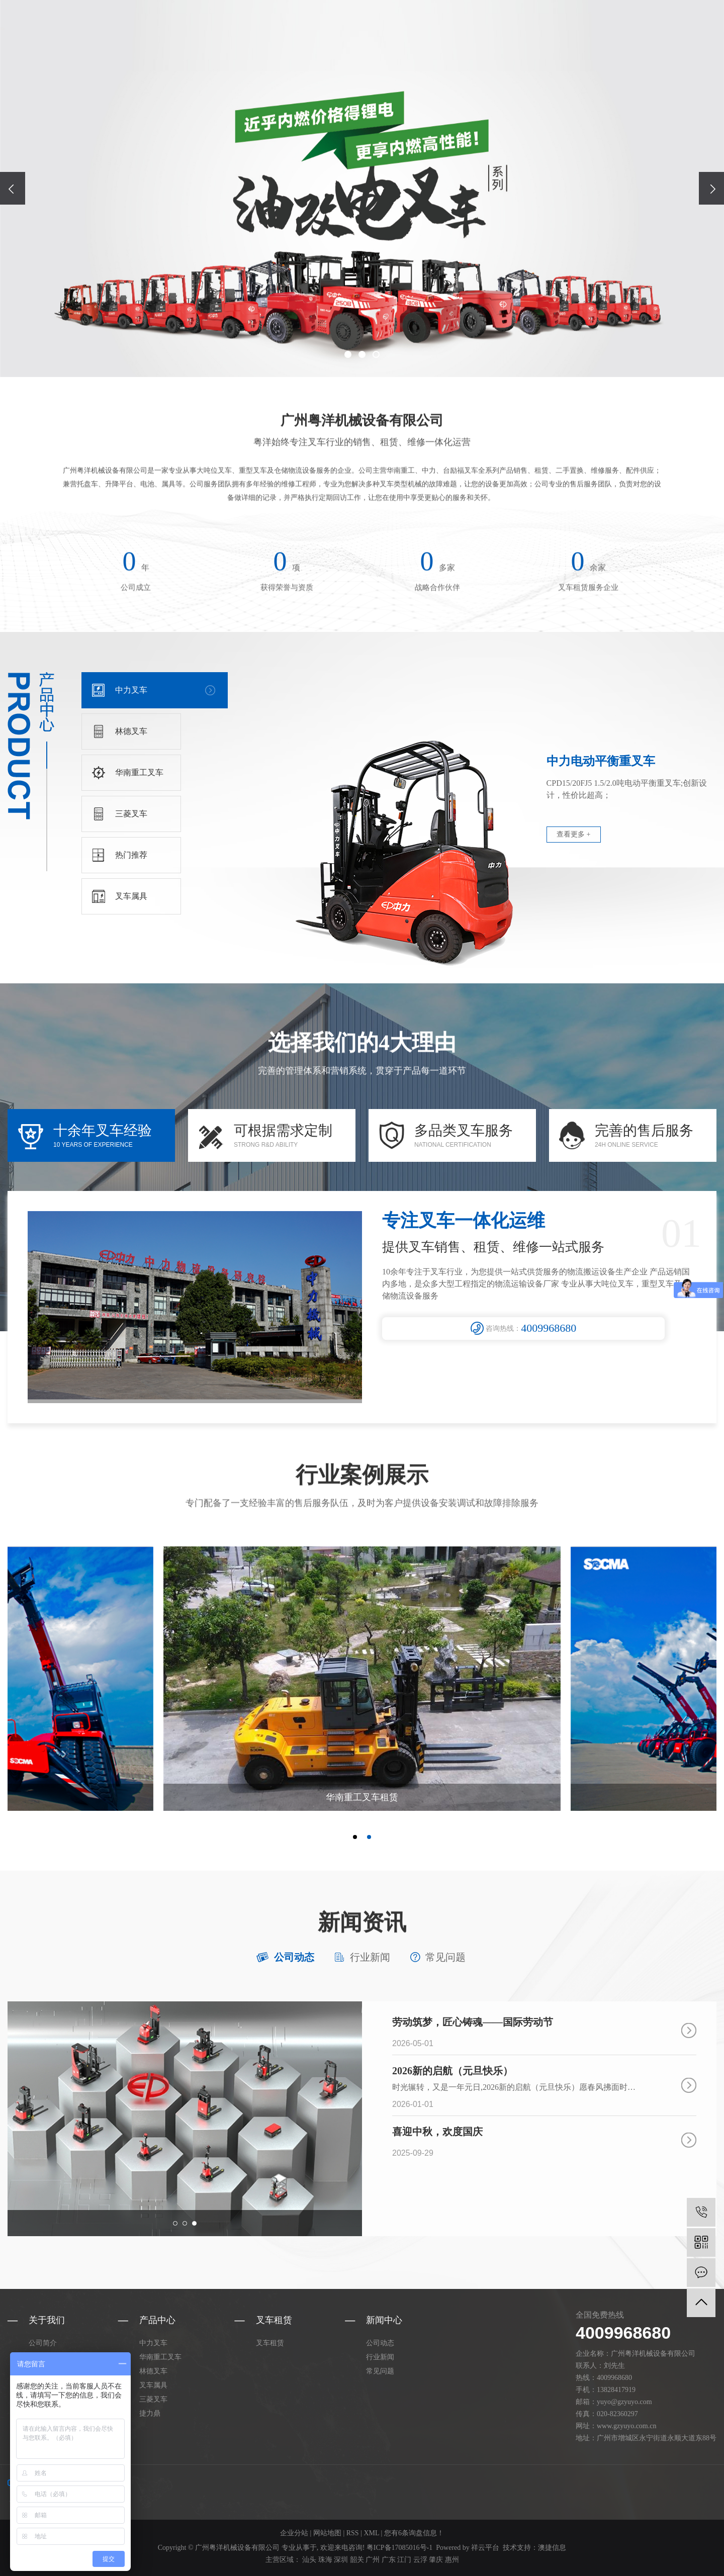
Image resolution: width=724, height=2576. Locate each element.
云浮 (420, 2559)
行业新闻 (370, 1957)
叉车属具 (153, 2385)
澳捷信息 (552, 2547)
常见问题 (445, 1957)
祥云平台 (485, 2547)
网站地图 (327, 2533)
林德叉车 (153, 2371)
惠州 (452, 2559)
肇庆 (436, 2559)
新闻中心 (569, 35)
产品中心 (468, 35)
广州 (373, 2559)
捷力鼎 (149, 2413)
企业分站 (294, 2533)
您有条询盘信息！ (414, 2533)
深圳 (341, 2559)
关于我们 (47, 2320)
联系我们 (669, 35)
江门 (404, 2559)
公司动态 (294, 1957)
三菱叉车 (153, 2399)
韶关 (357, 2559)
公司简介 (43, 2343)
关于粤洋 (418, 35)
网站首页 (367, 35)
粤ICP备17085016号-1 (399, 2547)
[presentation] (12, 188)
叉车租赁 (518, 35)
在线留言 (619, 35)
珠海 (325, 2559)
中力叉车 (153, 2343)
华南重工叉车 (160, 2357)
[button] (347, 354)
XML (371, 2533)
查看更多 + (573, 834)
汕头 (309, 2559)
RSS (352, 2533)
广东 (389, 2559)
